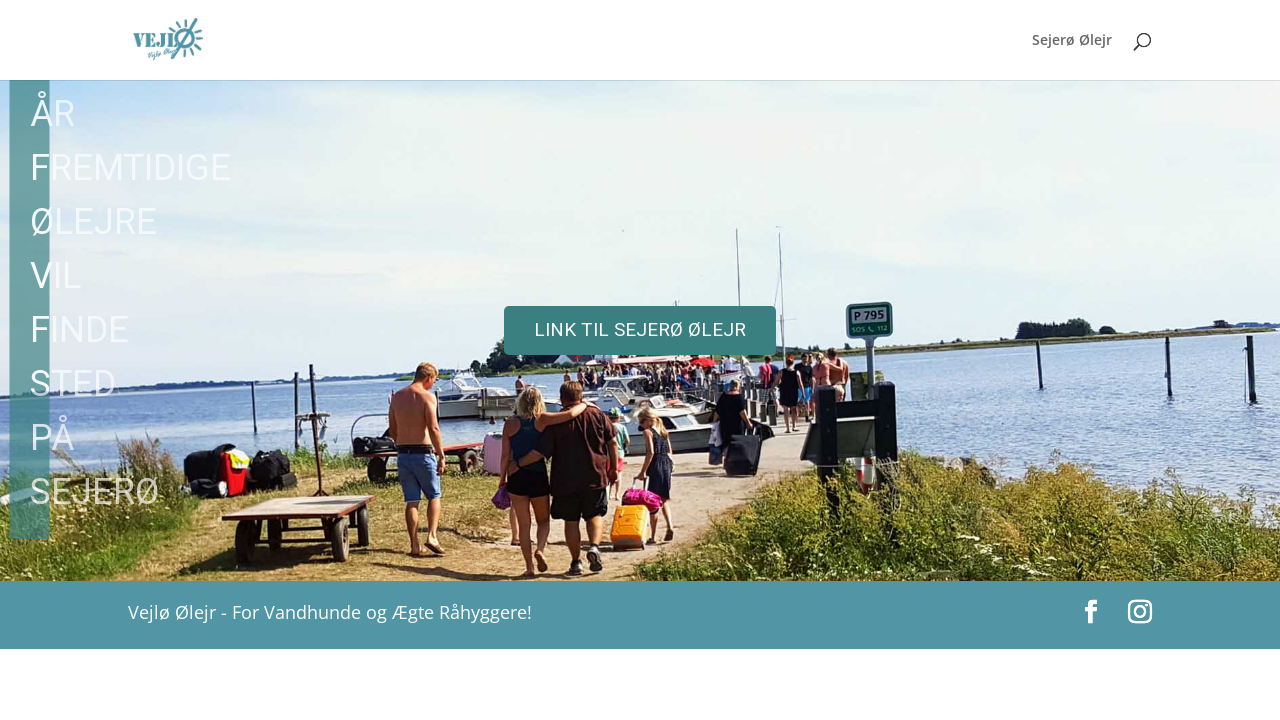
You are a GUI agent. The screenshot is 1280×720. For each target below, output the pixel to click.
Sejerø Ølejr (1072, 41)
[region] (640, 330)
